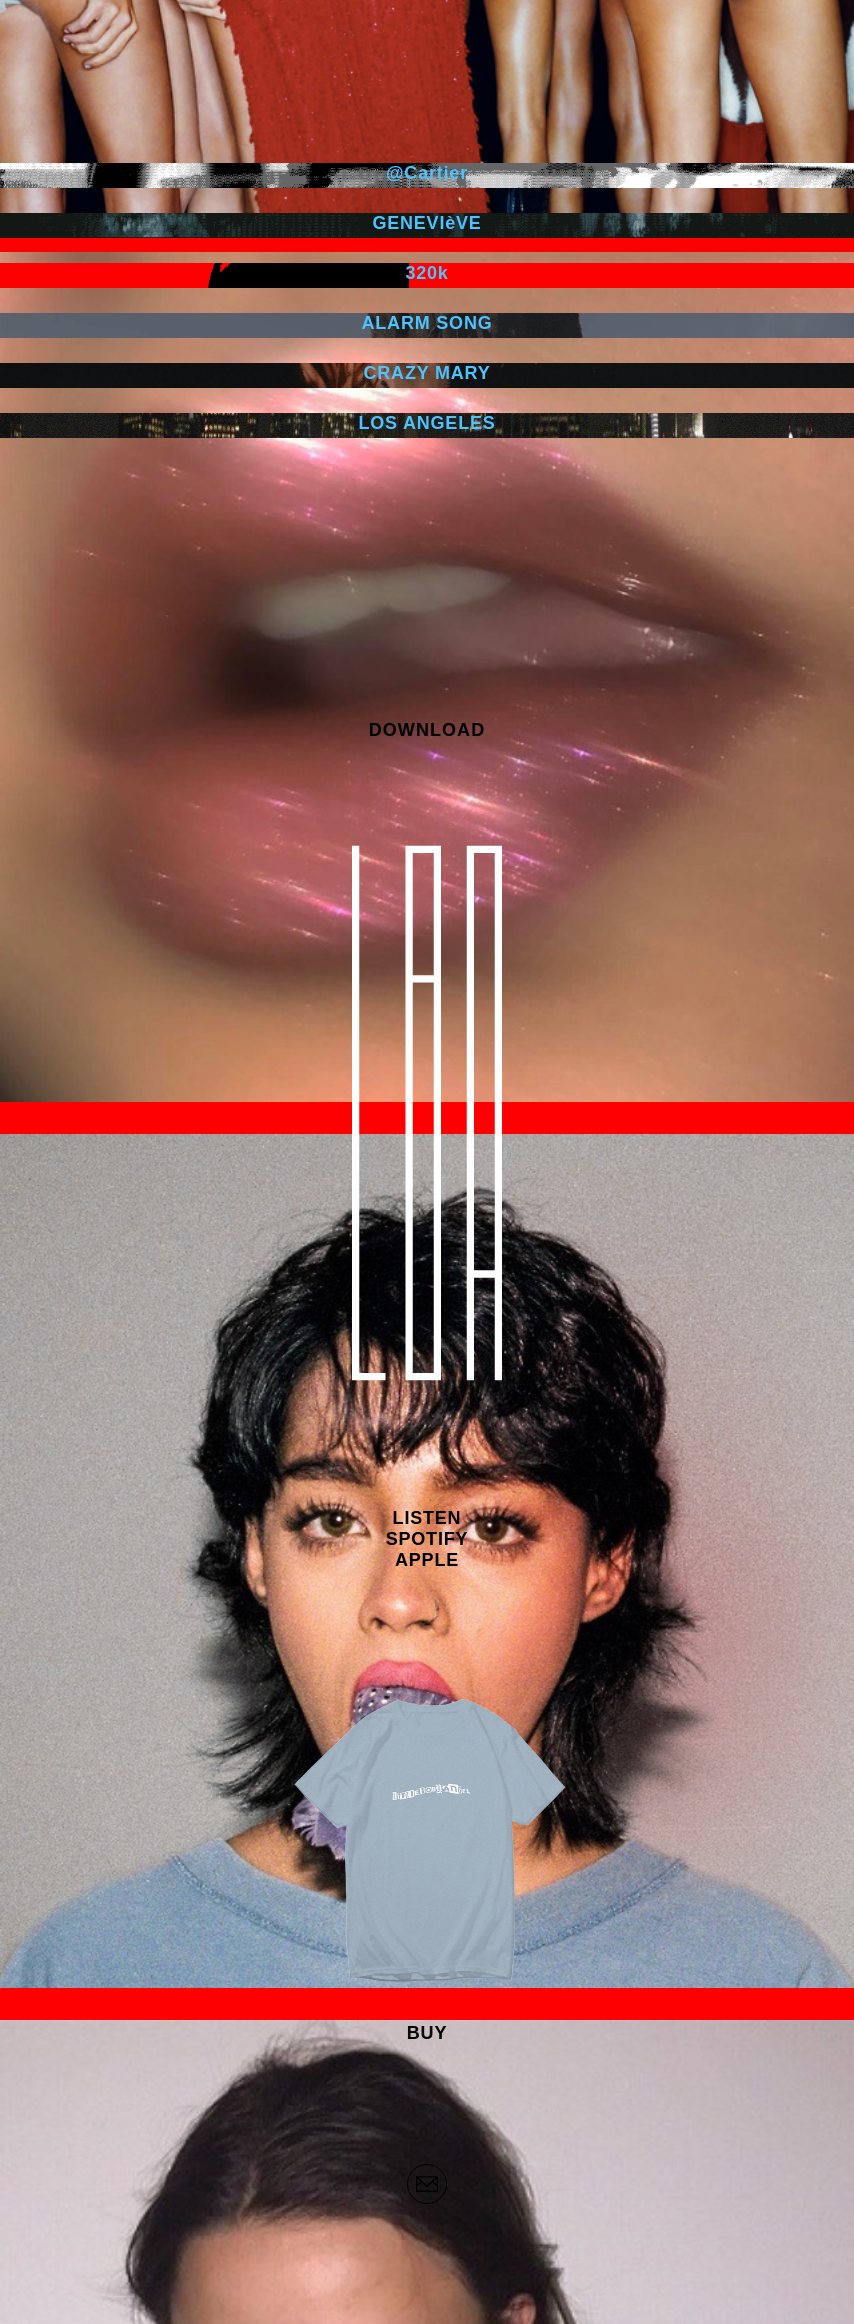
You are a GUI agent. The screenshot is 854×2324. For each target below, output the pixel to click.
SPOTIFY (427, 1539)
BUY (427, 2033)
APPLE (427, 1560)
